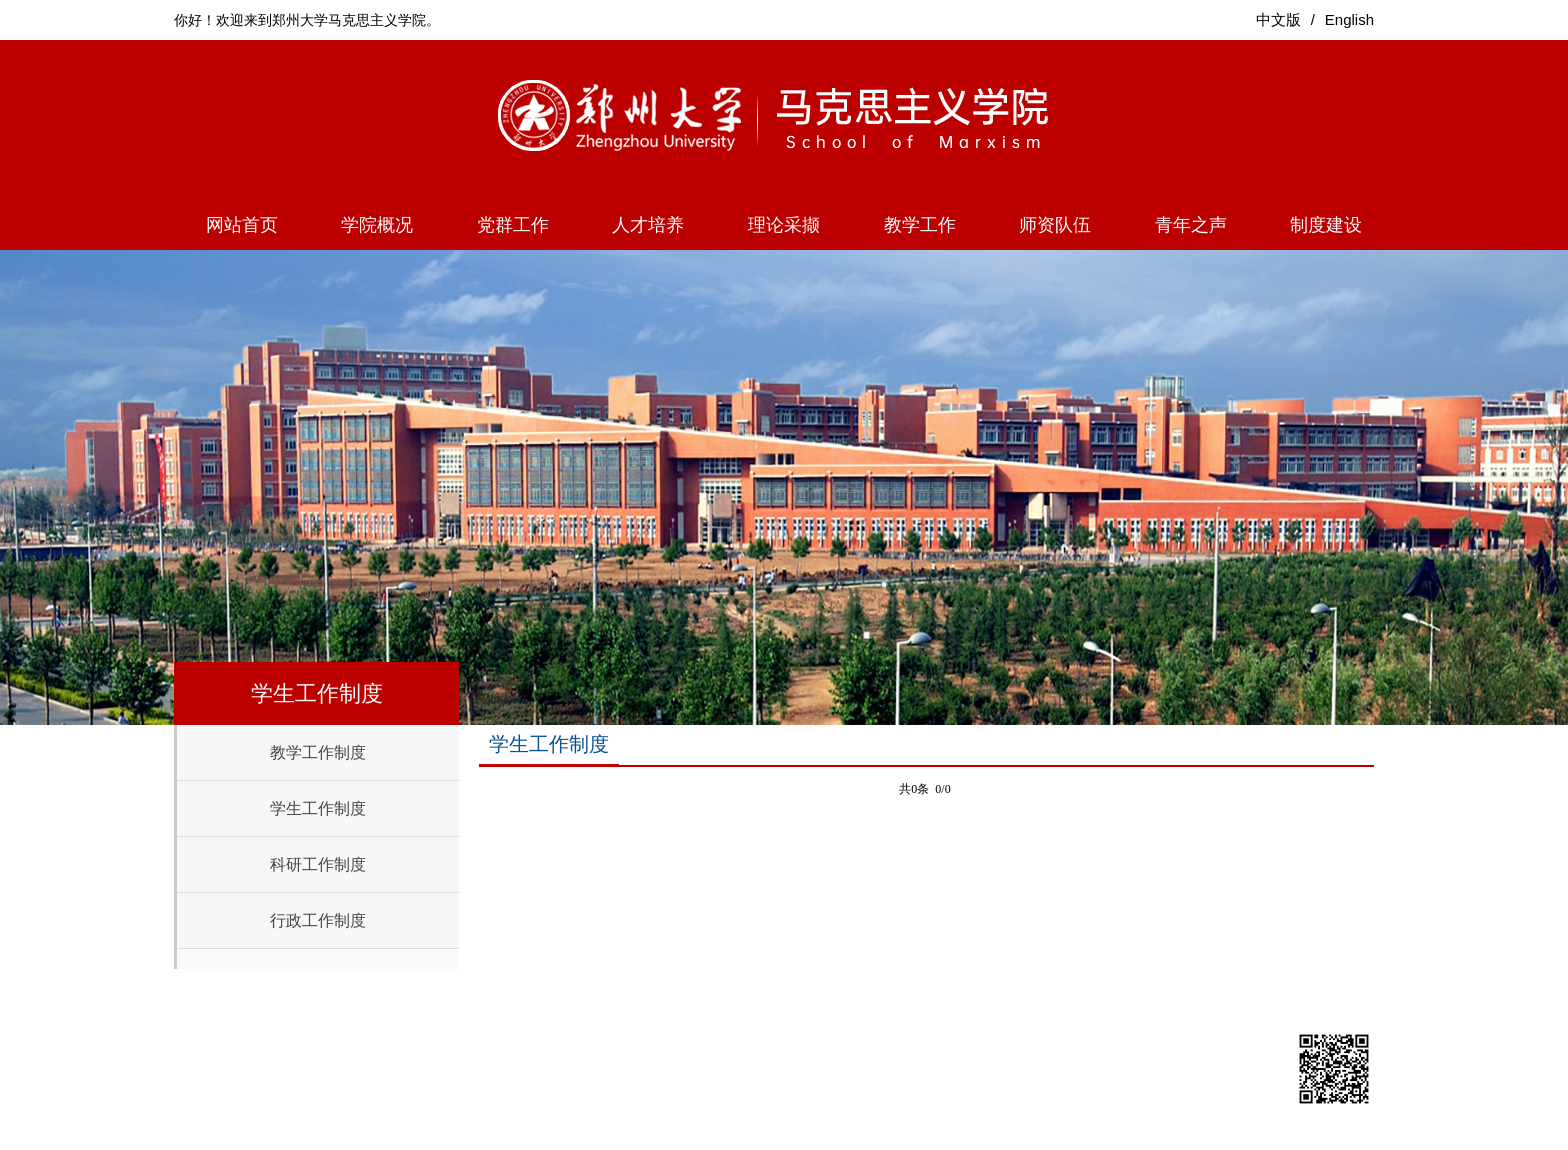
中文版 (1278, 19)
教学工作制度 (318, 752)
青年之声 (1191, 225)
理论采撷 (784, 225)
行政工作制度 (318, 920)
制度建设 (1326, 225)
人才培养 (648, 225)
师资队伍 (1055, 225)
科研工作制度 (318, 864)
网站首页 (242, 225)
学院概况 (377, 225)
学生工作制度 (318, 808)
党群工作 (513, 225)
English (1349, 19)
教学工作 (920, 225)
